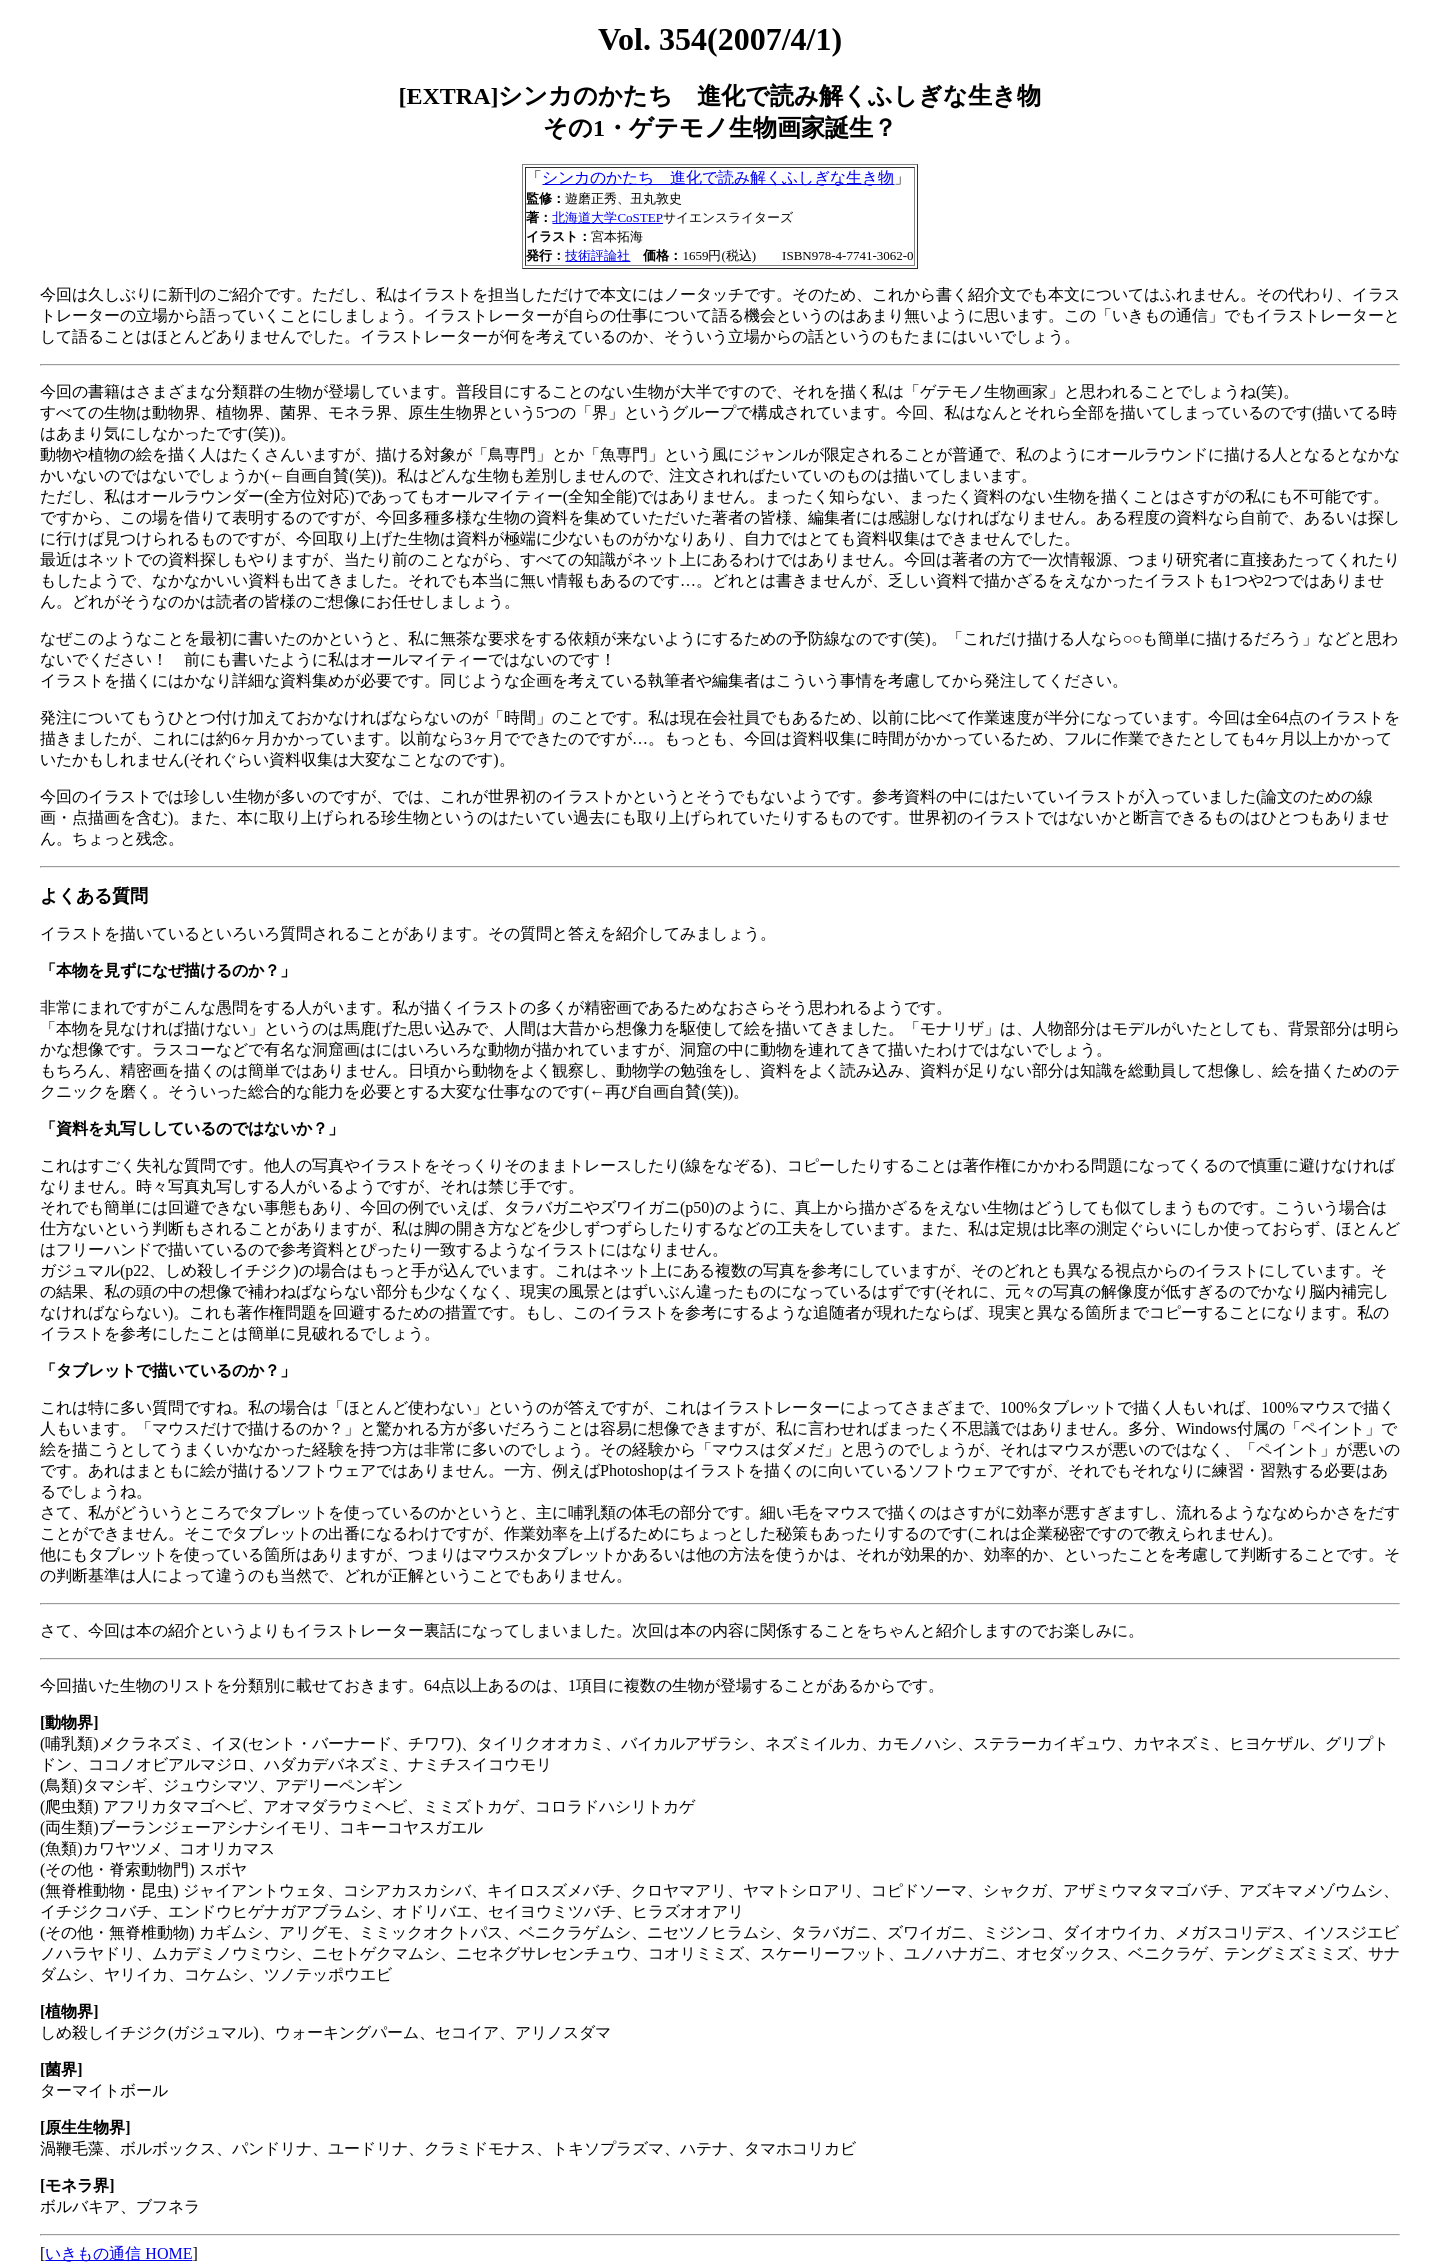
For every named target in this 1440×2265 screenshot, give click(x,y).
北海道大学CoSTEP (607, 217)
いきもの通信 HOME (118, 2253)
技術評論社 (597, 255)
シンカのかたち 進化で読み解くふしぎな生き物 (718, 177)
